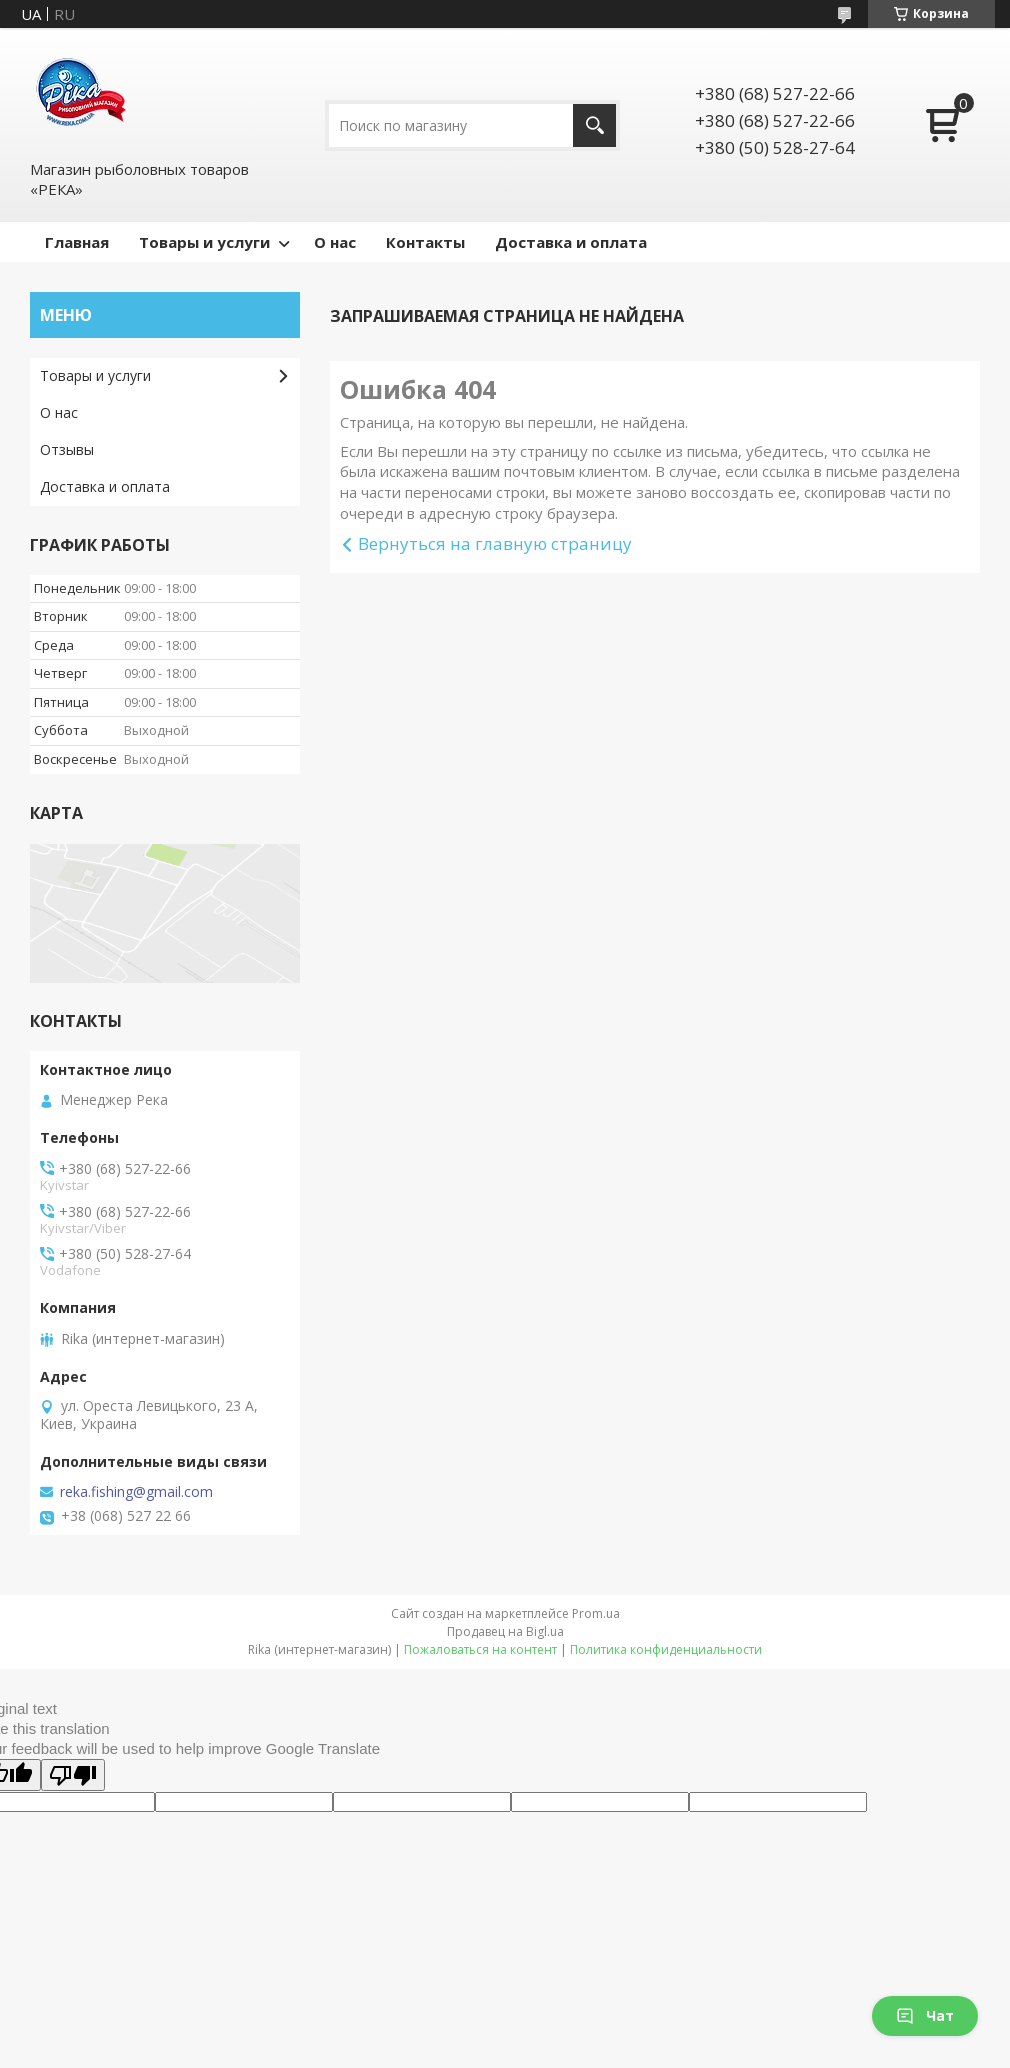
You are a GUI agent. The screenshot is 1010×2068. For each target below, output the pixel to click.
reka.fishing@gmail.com (136, 1492)
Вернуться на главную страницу (495, 543)
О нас (335, 242)
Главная (77, 242)
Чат (925, 2015)
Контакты (425, 242)
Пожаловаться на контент (480, 1649)
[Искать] (594, 125)
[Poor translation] (73, 1775)
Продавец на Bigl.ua (505, 1631)
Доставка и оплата (571, 242)
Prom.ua (596, 1613)
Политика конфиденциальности (666, 1649)
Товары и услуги (204, 242)
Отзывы (67, 449)
